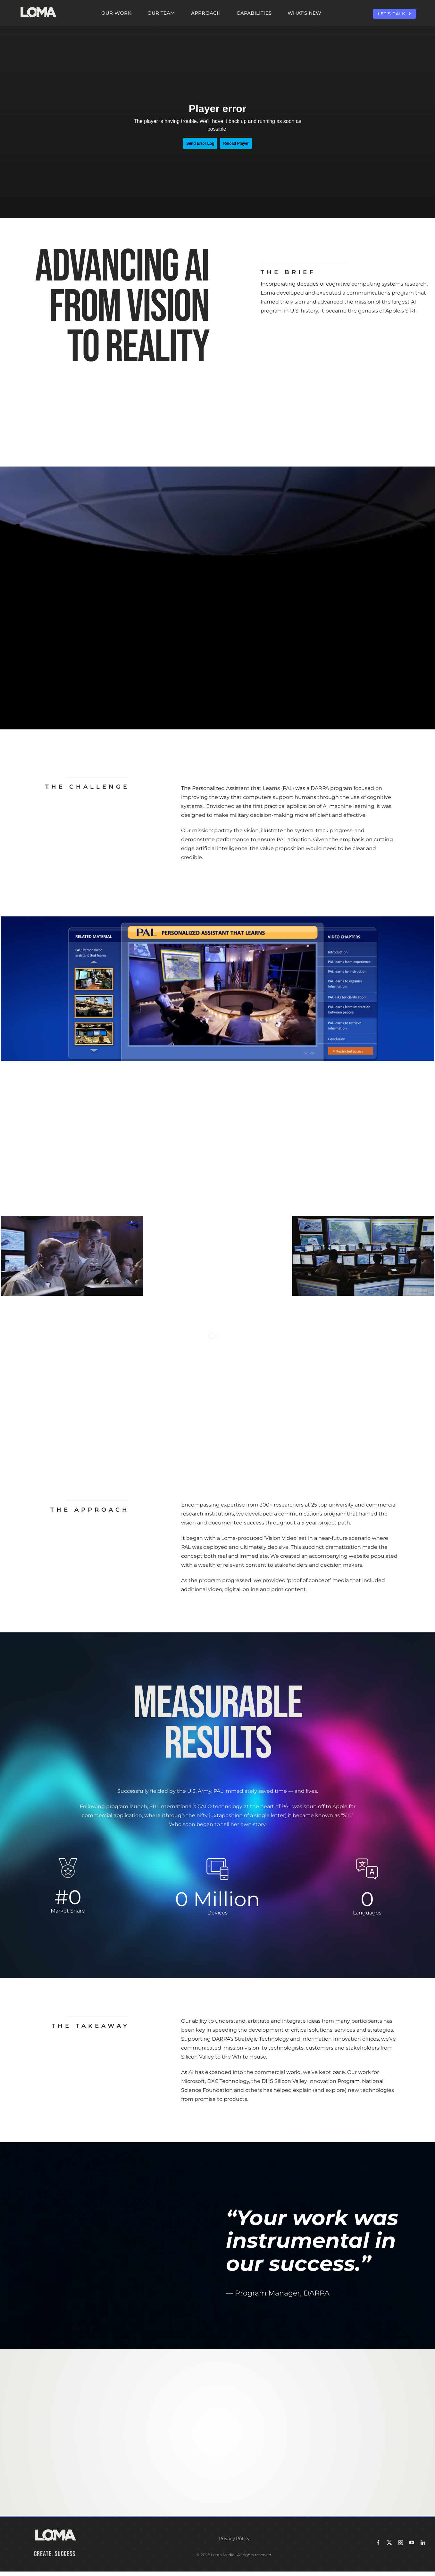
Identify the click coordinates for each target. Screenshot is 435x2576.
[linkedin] (423, 2542)
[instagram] (400, 2542)
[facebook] (378, 2542)
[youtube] (411, 2542)
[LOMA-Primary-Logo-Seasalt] (38, 7)
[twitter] (389, 2542)
